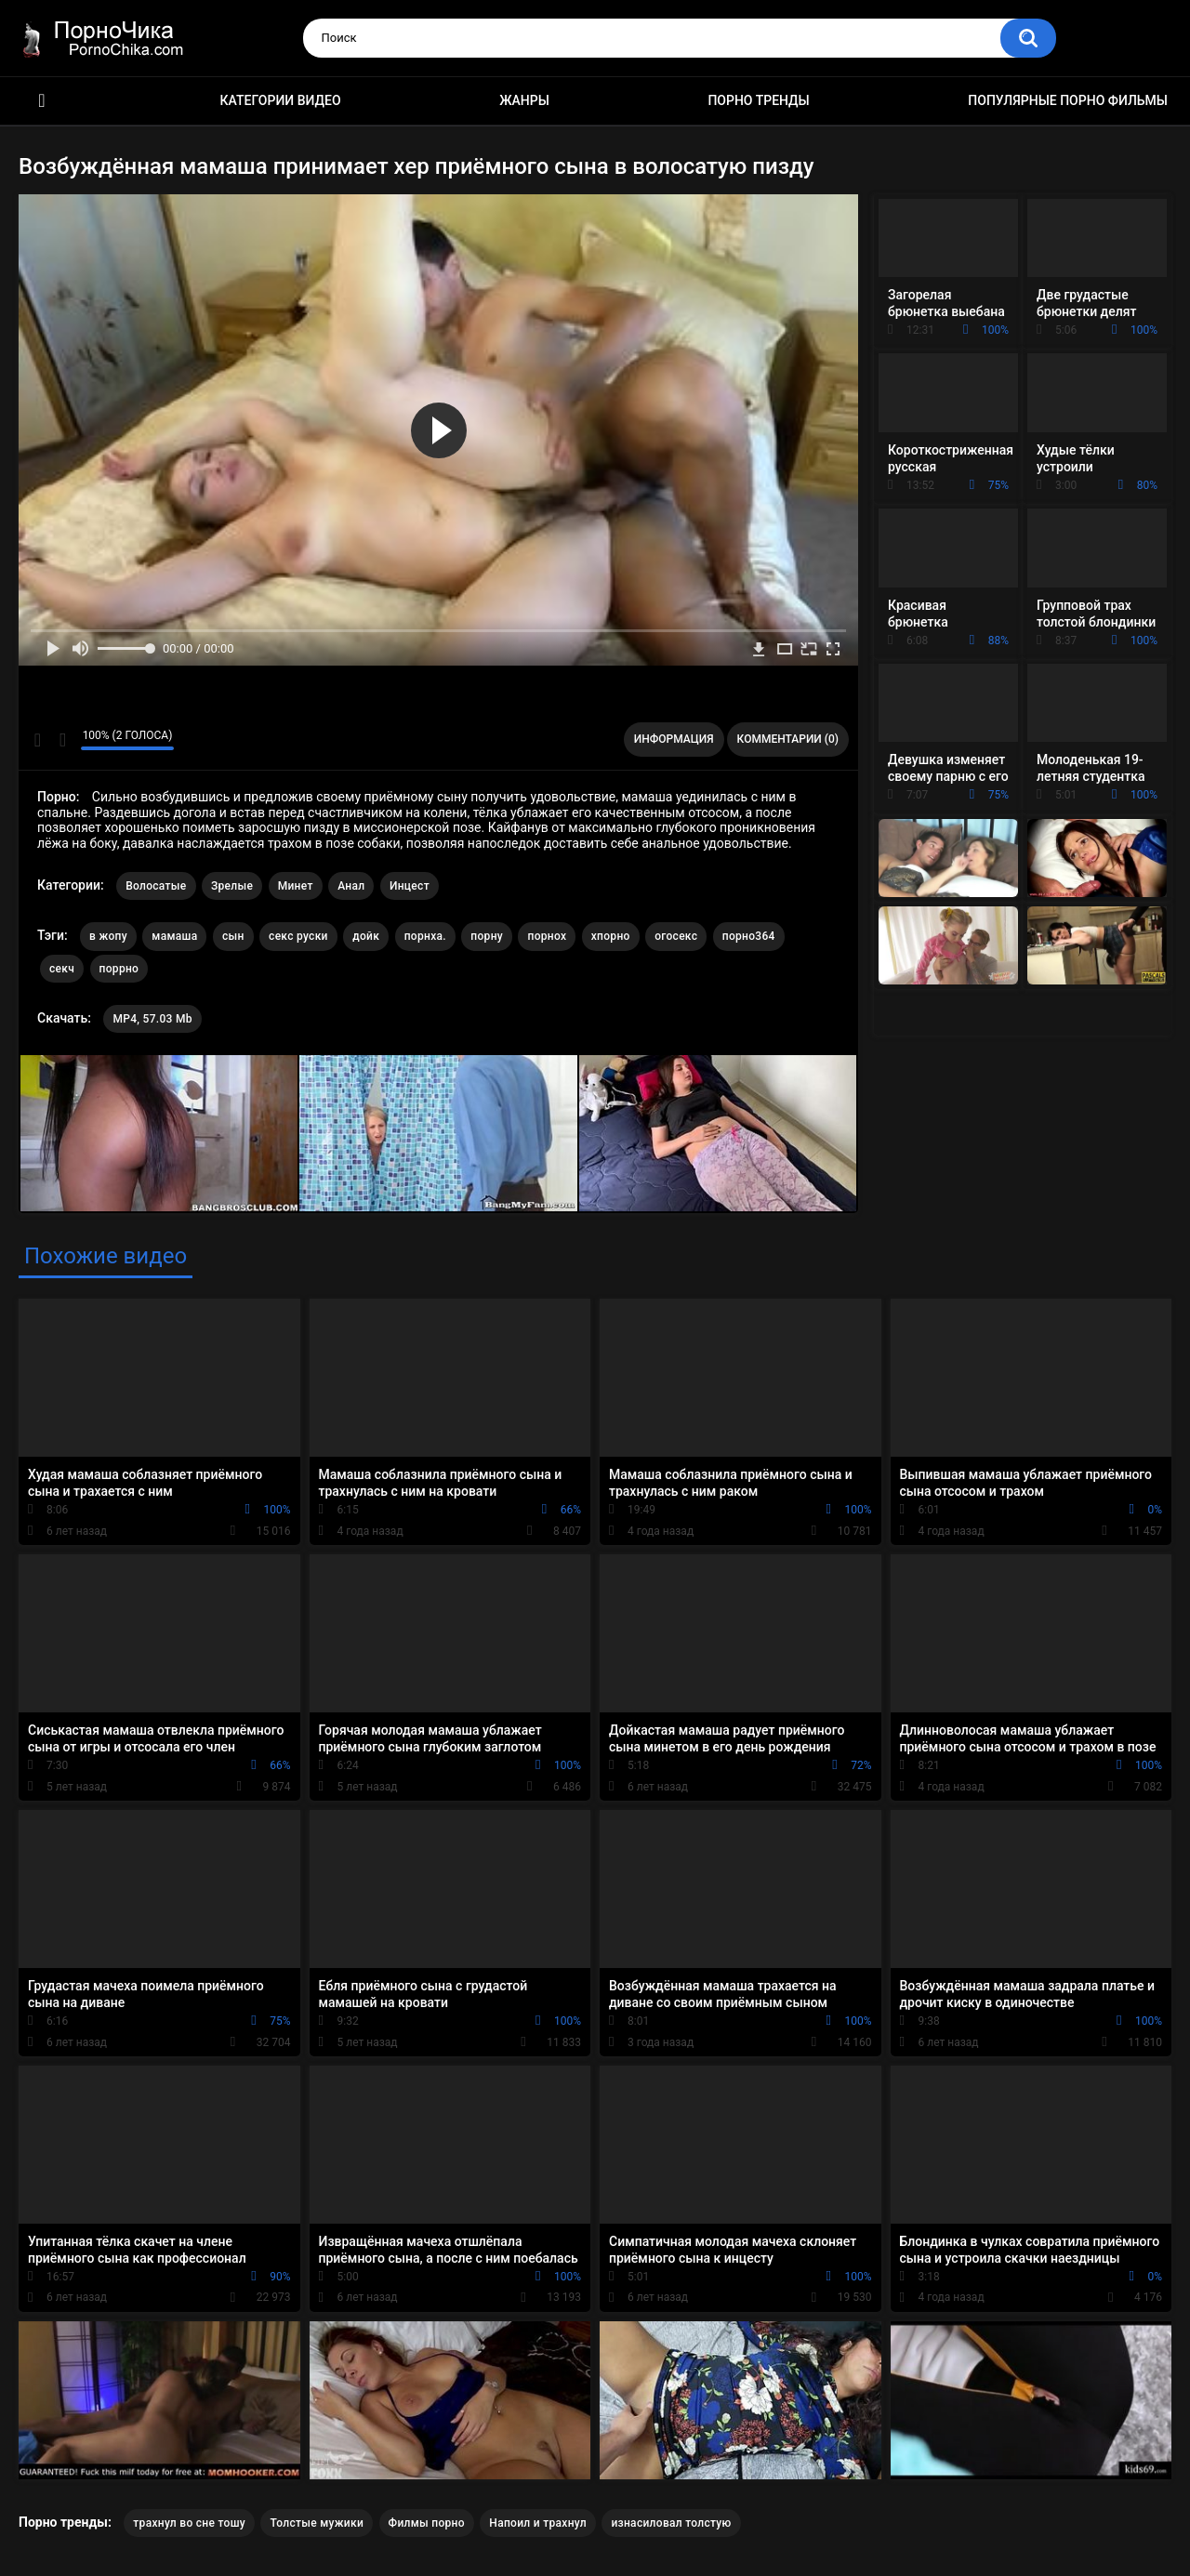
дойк (365, 936)
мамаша (174, 936)
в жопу (108, 936)
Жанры (524, 100)
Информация (674, 739)
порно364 (748, 936)
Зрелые (232, 885)
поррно (119, 968)
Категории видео (280, 100)
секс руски (298, 936)
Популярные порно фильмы (1068, 100)
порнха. (425, 936)
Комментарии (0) (788, 739)
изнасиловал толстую (671, 2523)
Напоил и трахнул (538, 2523)
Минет (295, 885)
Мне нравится (37, 740)
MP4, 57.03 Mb (152, 1018)
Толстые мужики (317, 2523)
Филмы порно (427, 2523)
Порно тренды (758, 100)
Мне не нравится (62, 740)
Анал (350, 885)
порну (486, 936)
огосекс (675, 936)
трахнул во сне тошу (189, 2523)
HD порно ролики (42, 101)
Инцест (410, 885)
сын (233, 936)
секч (61, 968)
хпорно (610, 936)
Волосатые (156, 885)
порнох (546, 936)
